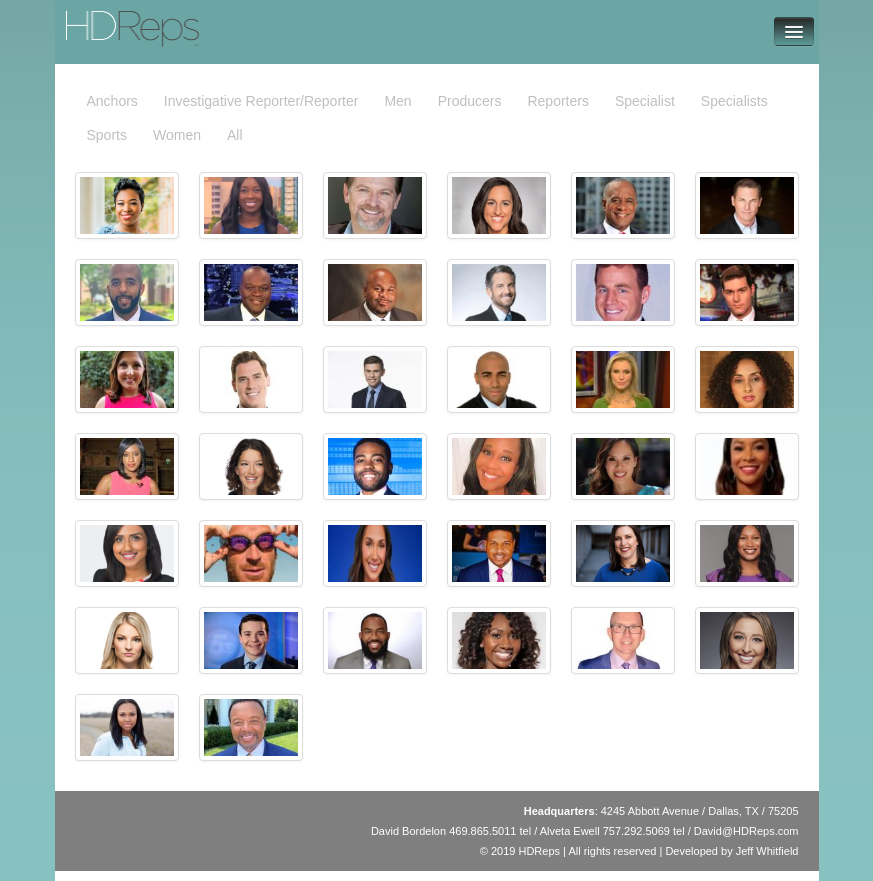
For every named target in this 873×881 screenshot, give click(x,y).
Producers (470, 101)
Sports (107, 135)
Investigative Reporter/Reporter (261, 101)
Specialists (734, 101)
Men (397, 101)
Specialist (645, 101)
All (235, 135)
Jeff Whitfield (767, 851)
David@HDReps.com (746, 831)
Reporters (557, 101)
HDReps (98, 20)
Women (177, 135)
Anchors (112, 101)
